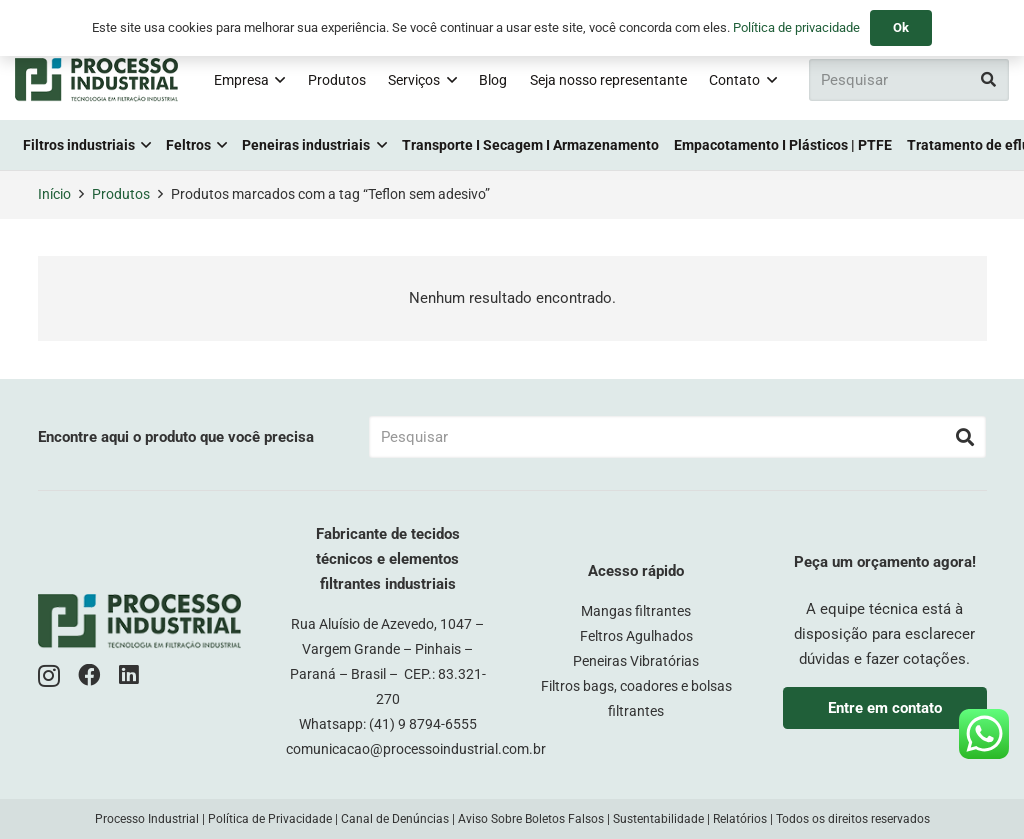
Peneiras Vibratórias (636, 661)
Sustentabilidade (658, 819)
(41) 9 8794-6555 (423, 724)
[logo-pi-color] (96, 80)
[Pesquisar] (909, 80)
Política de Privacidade (270, 819)
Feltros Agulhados (636, 636)
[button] (277, 80)
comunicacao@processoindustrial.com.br (416, 749)
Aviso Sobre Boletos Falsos (531, 819)
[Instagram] (49, 676)
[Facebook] (89, 675)
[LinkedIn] (129, 675)
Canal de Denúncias (395, 819)
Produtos (121, 194)
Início (54, 194)
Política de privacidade (796, 27)
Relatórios (740, 819)
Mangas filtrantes (636, 611)
